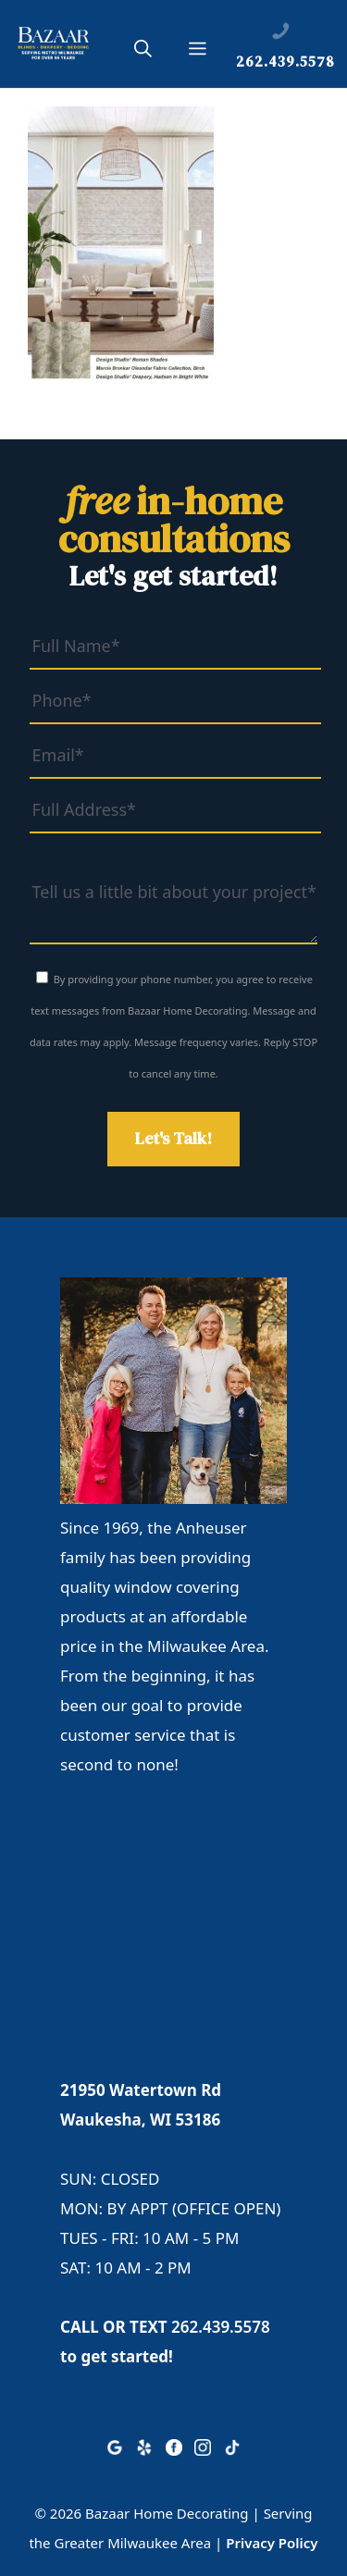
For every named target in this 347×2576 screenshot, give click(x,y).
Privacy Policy (271, 2542)
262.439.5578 (220, 2326)
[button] (143, 52)
